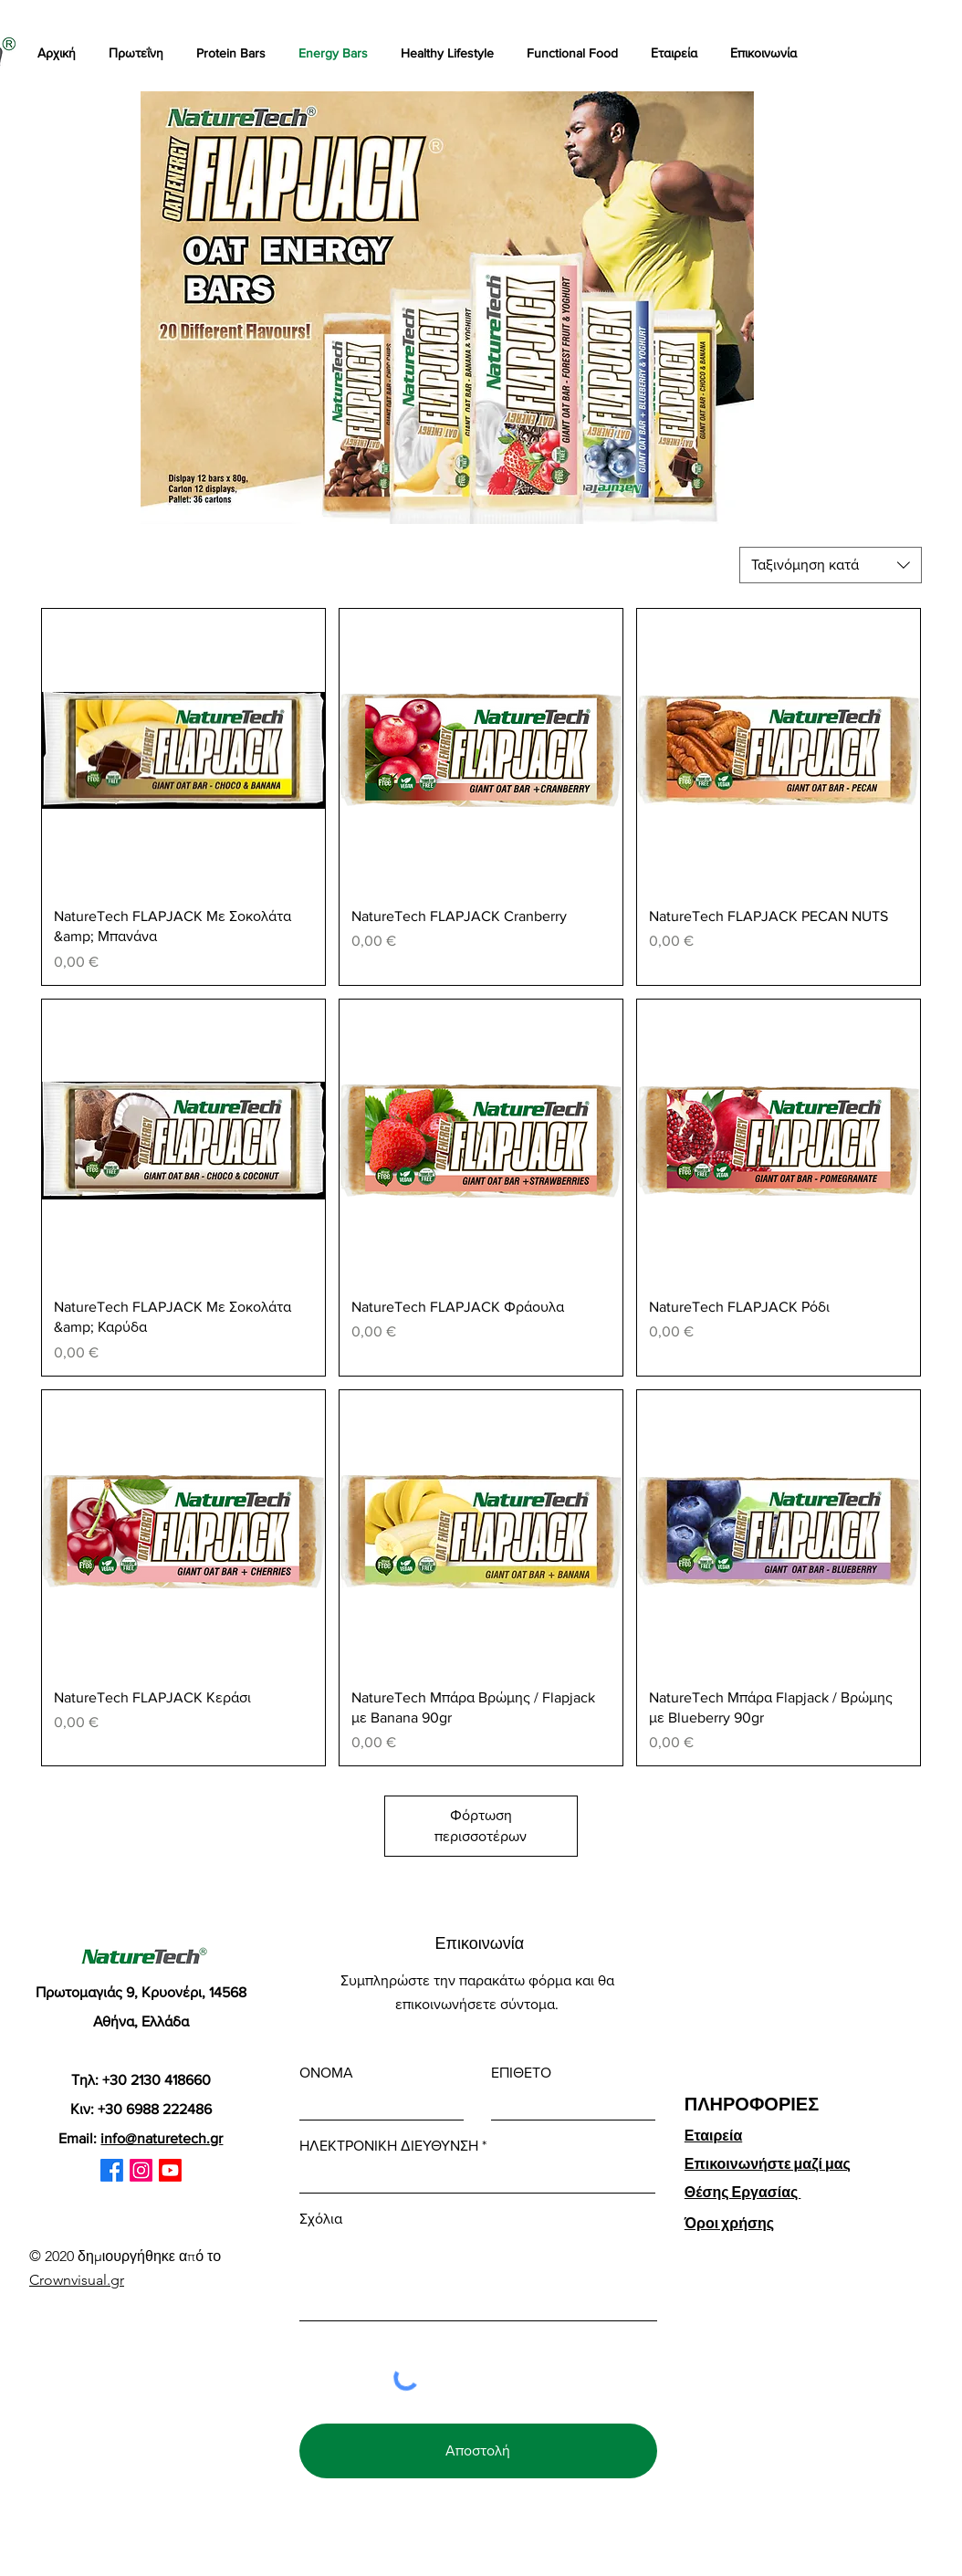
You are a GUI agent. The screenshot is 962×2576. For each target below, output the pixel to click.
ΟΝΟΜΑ (326, 2073)
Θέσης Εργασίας (743, 2192)
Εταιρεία (713, 2135)
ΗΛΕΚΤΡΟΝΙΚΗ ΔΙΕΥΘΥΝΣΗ (388, 2146)
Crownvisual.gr (76, 2279)
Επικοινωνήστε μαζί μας (768, 2163)
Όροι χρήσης (729, 2223)
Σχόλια (320, 2219)
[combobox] (830, 565)
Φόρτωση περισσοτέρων (480, 1825)
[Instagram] (141, 2170)
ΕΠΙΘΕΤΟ (521, 2073)
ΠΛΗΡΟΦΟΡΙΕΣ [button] (752, 2104)
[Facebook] (111, 2170)
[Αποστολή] (478, 2451)
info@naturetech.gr (161, 2138)
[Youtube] (170, 2170)
